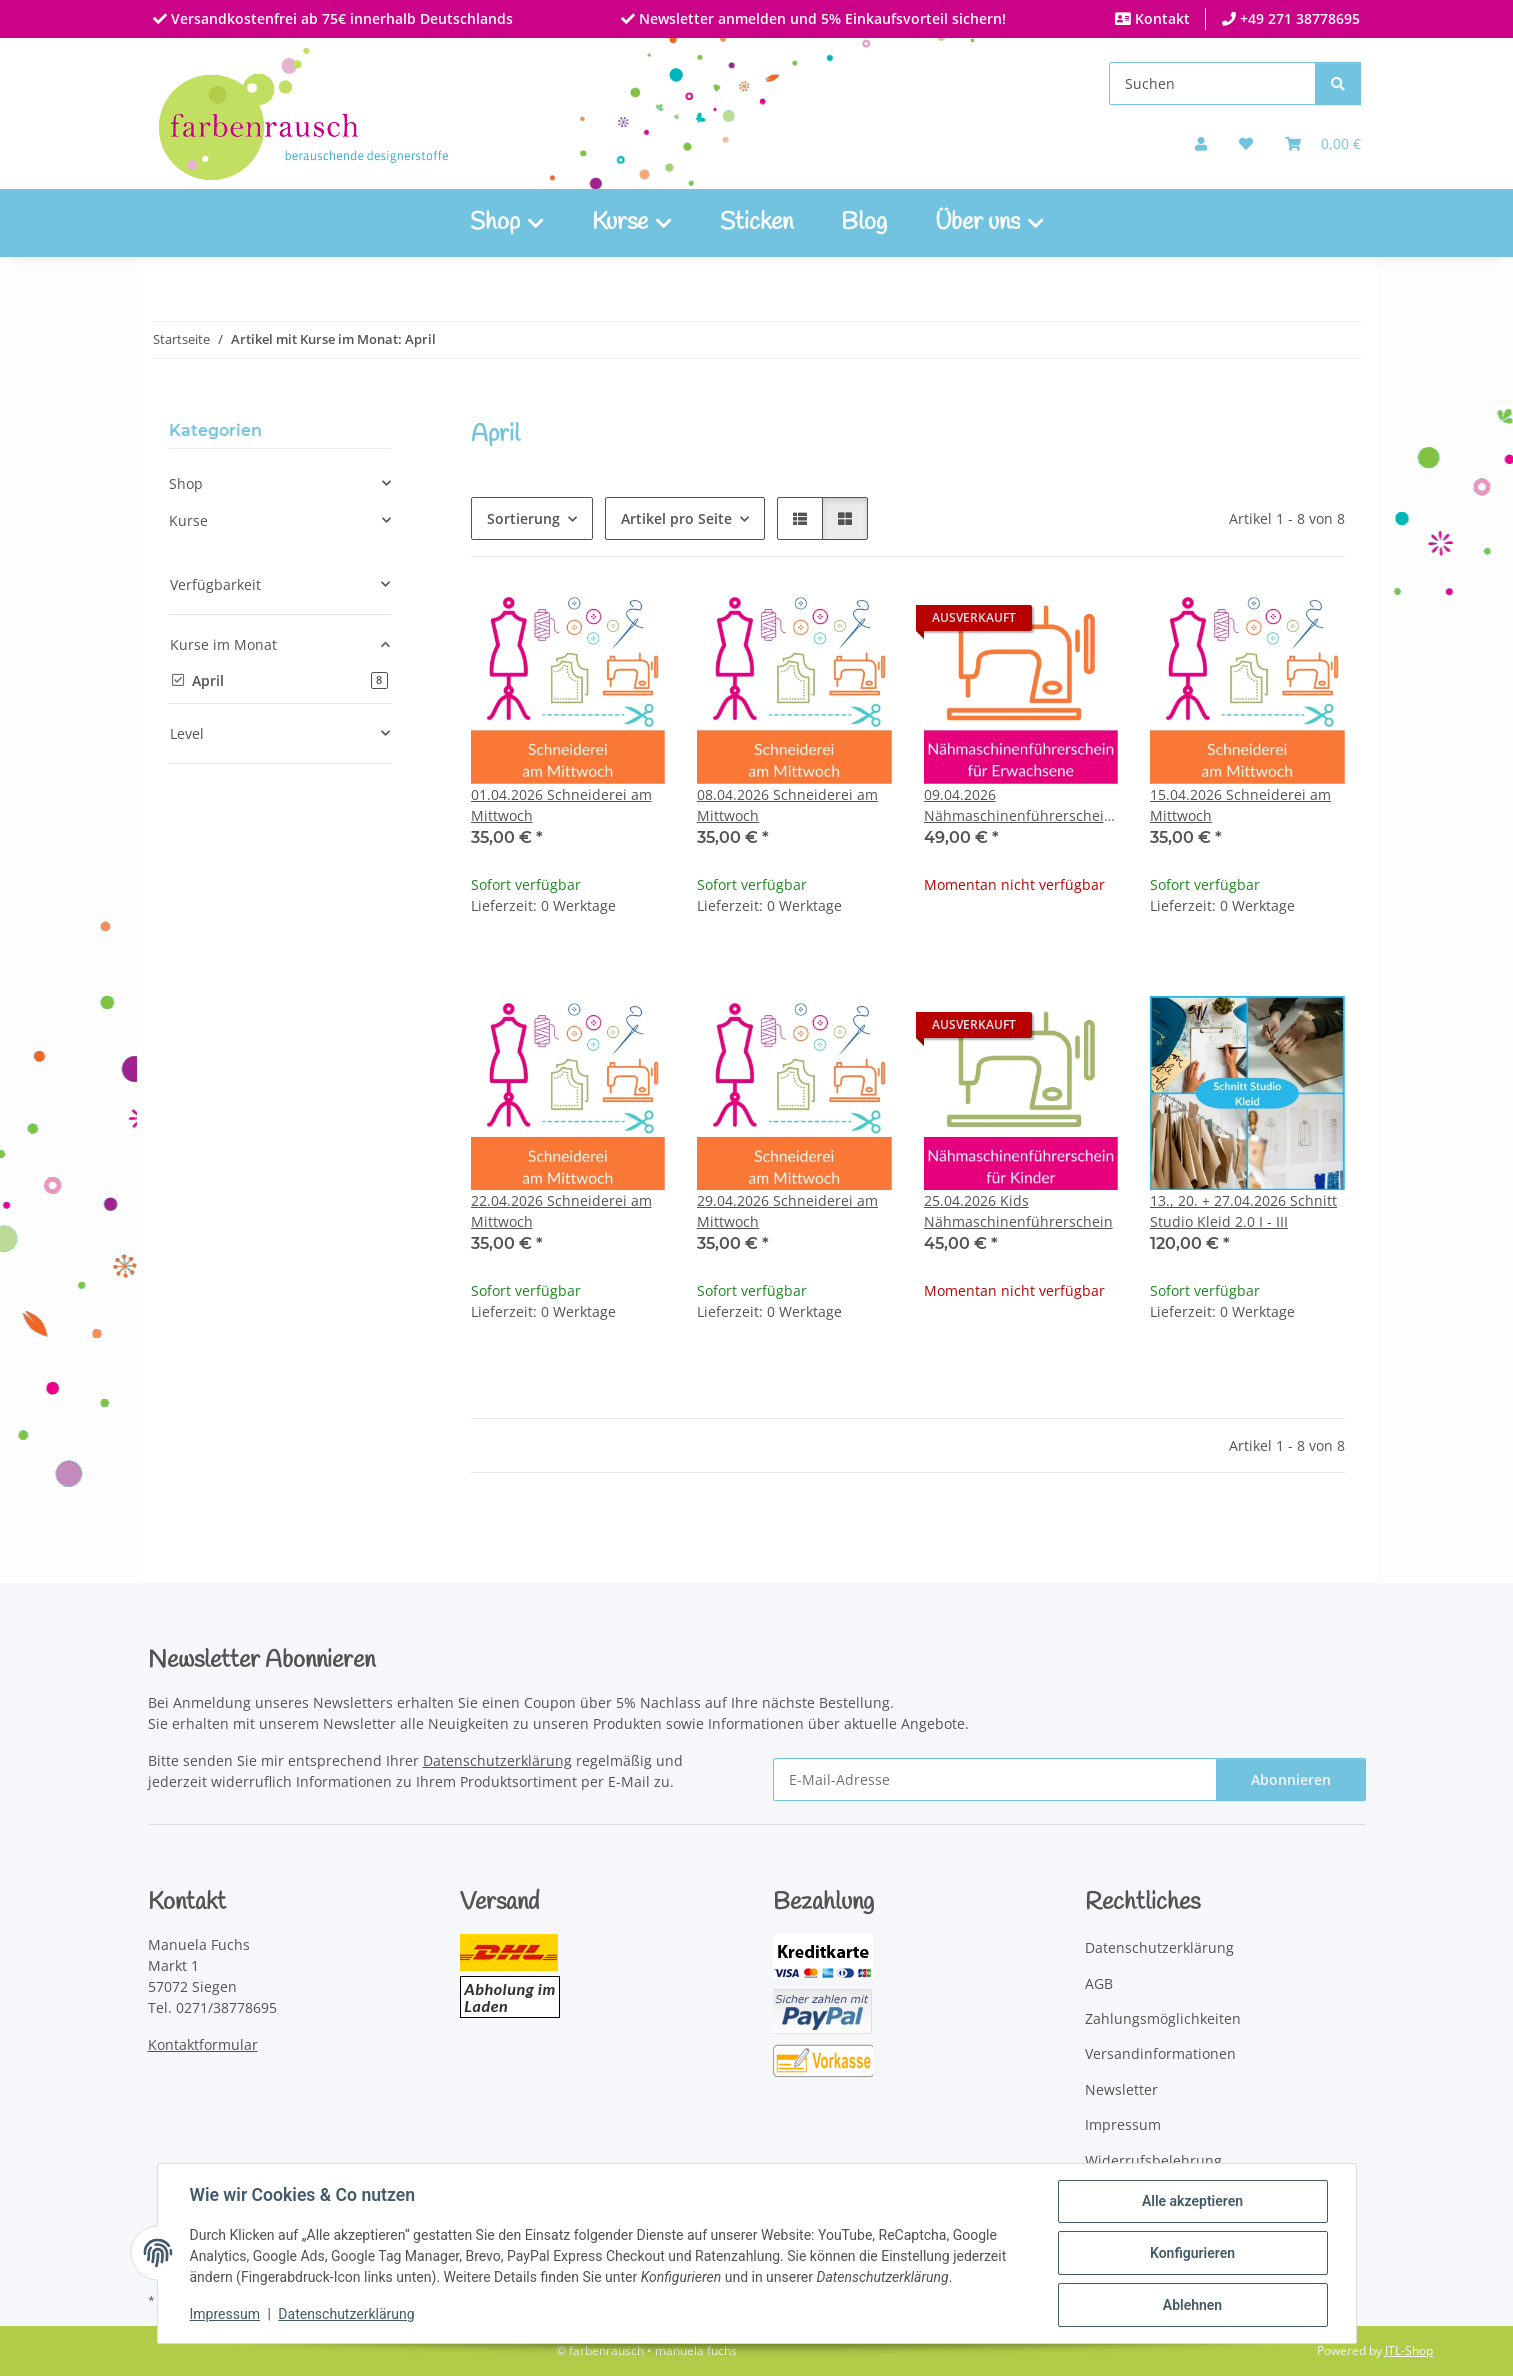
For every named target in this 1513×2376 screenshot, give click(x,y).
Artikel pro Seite (676, 518)
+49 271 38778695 (1298, 18)
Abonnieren (1291, 1779)
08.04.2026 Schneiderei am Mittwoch (787, 805)
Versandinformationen (1160, 2053)
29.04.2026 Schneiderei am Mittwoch (787, 1211)
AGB (1099, 1983)
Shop (186, 483)
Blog (864, 223)
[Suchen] (1212, 83)
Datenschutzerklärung (346, 2314)
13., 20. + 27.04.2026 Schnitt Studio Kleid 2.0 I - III (1243, 1211)
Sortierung (523, 518)
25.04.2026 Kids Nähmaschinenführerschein (1018, 1211)
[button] (1201, 143)
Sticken (756, 223)
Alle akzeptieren (1192, 2201)
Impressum (225, 2314)
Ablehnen (1192, 2305)
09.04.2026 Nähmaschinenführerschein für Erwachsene (1018, 805)
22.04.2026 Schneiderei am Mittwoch (561, 1211)
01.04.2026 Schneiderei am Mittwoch (561, 805)
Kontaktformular (203, 2044)
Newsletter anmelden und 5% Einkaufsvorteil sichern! (820, 18)
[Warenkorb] (1323, 143)
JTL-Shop (1409, 2350)
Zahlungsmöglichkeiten (1163, 2018)
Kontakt (1160, 18)
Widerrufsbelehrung (1153, 2160)
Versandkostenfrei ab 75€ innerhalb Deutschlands (340, 18)
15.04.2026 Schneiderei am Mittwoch (1240, 805)
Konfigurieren (1192, 2253)
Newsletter (1121, 2089)
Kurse (188, 520)
